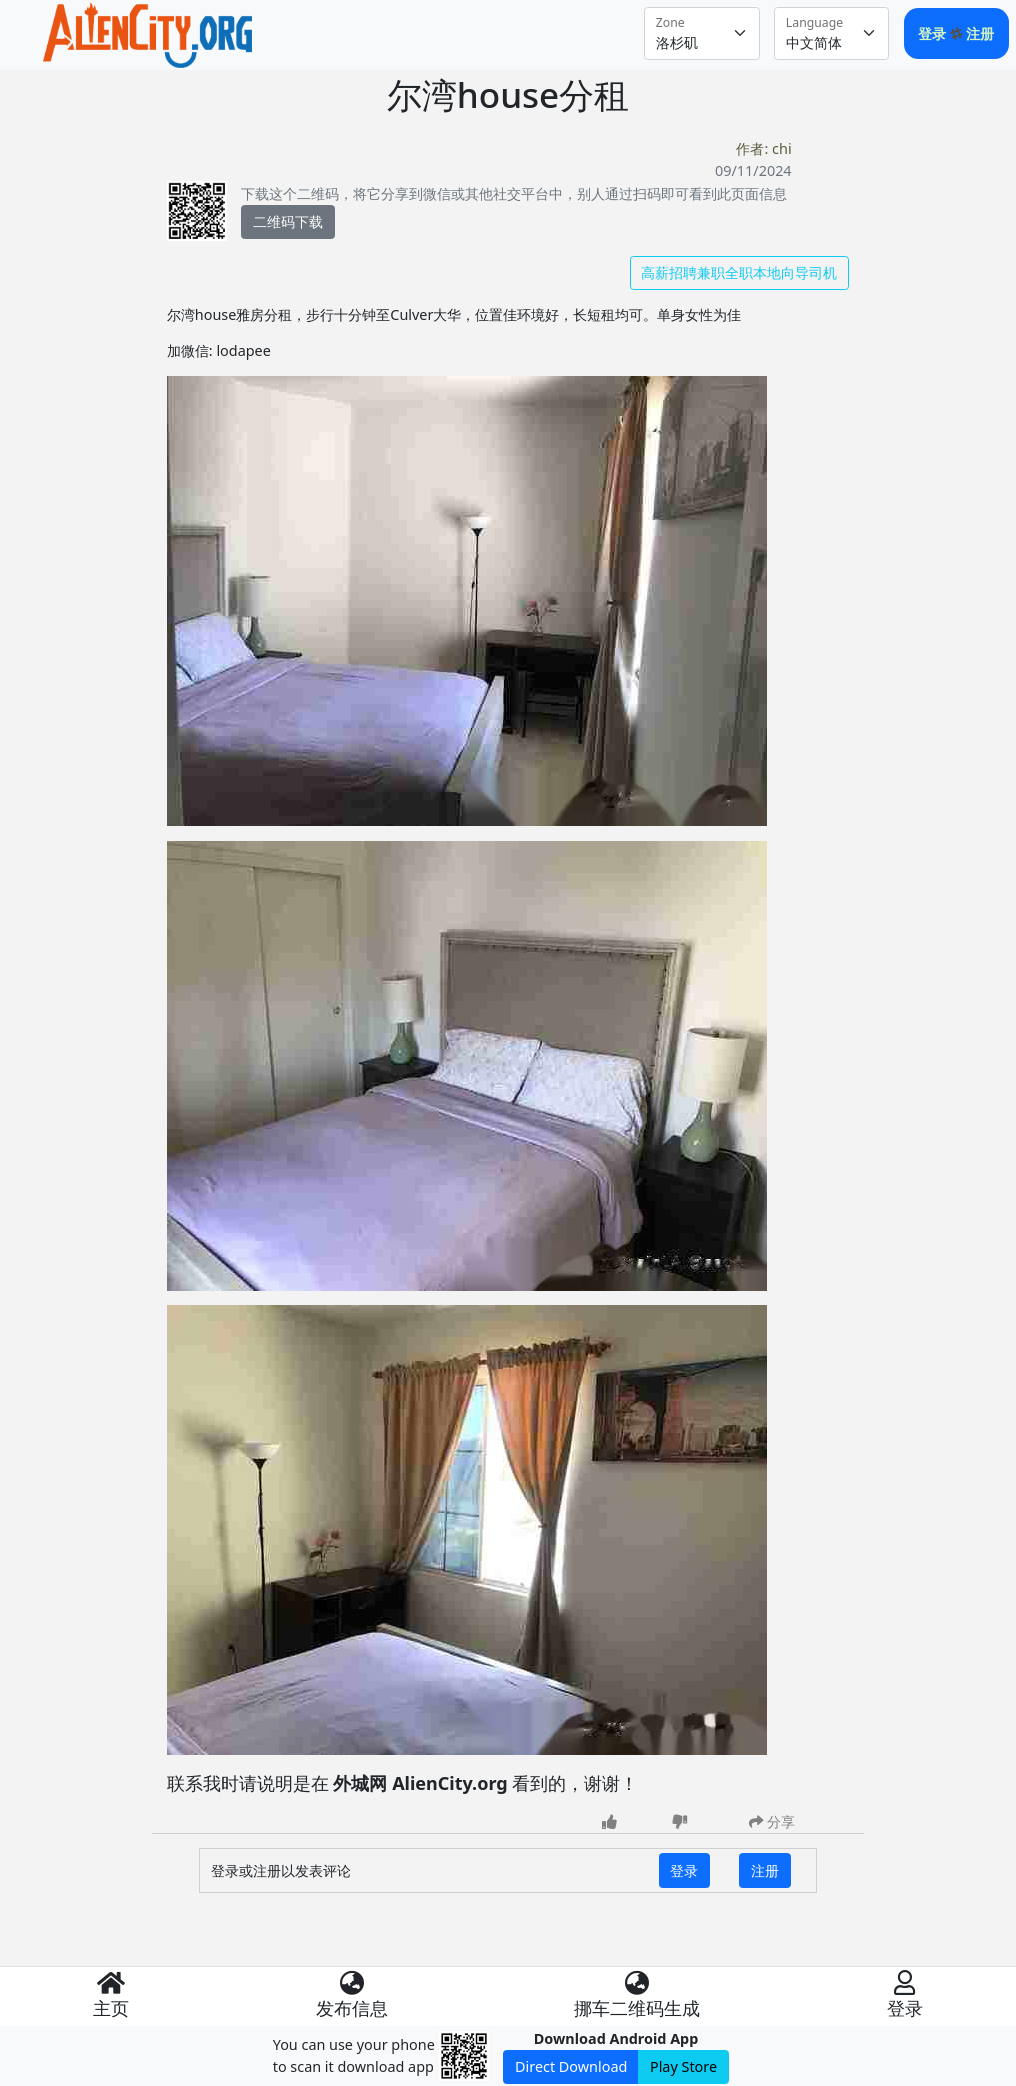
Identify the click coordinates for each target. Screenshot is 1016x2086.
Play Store (683, 2066)
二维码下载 (288, 221)
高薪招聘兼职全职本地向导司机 (739, 272)
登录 (934, 33)
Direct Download (571, 2066)
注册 (980, 33)
